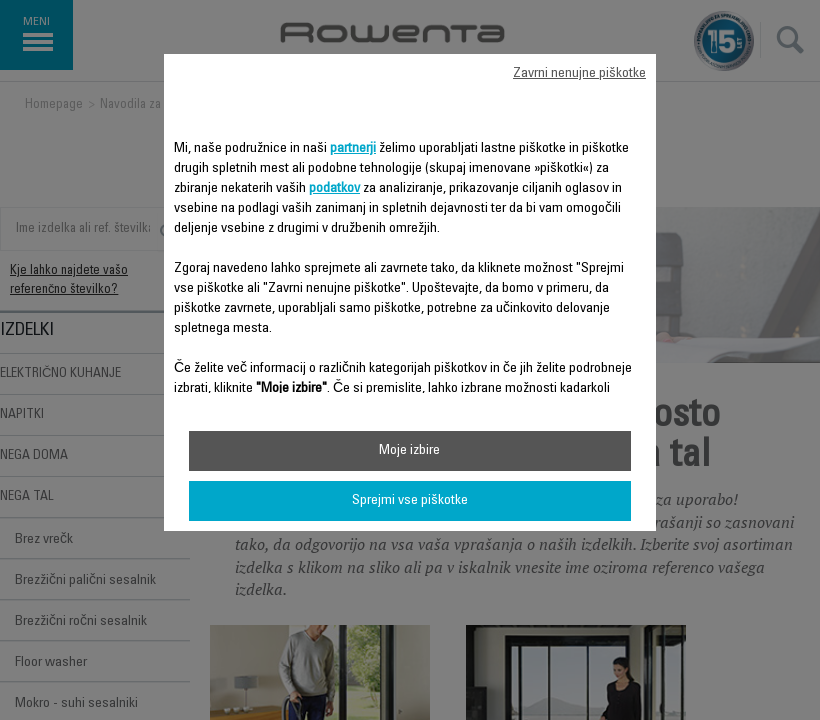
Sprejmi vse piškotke (410, 501)
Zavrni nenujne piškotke (579, 74)
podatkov (334, 189)
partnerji (353, 149)
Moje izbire (409, 451)
